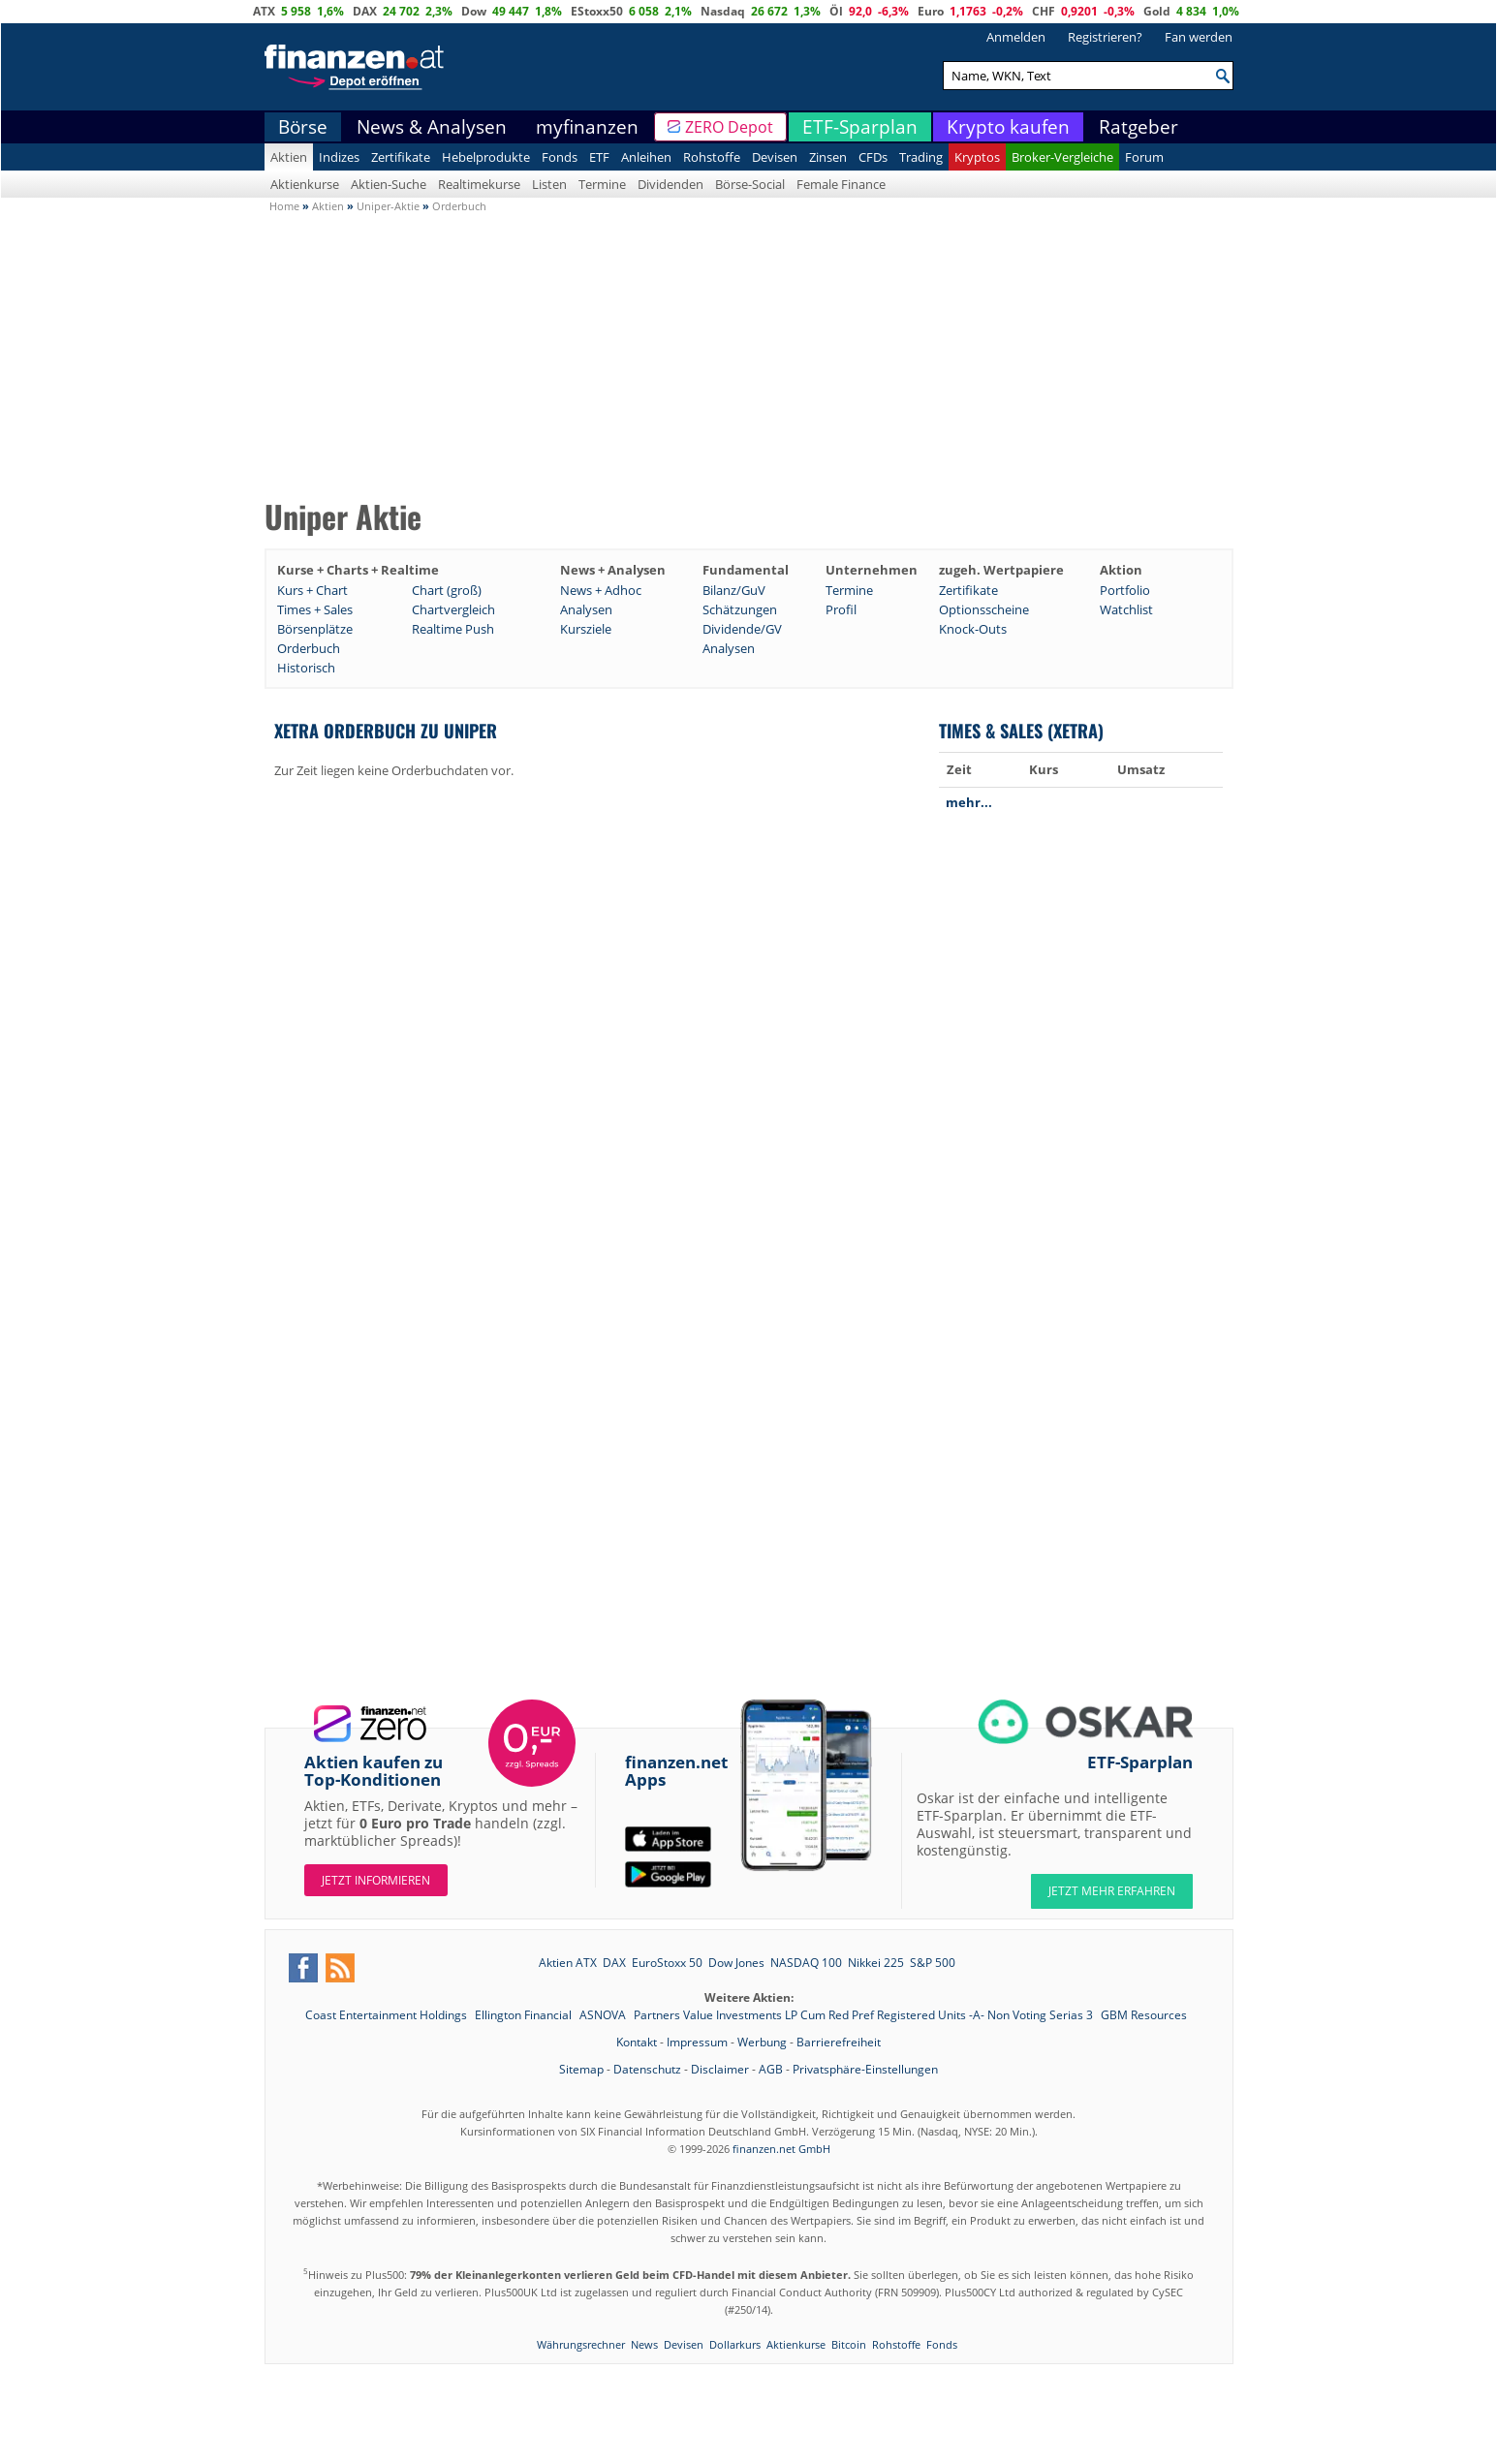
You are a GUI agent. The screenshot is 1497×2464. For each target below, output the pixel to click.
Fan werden (1198, 37)
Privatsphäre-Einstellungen (865, 2069)
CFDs (873, 157)
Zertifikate (400, 157)
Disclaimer (720, 2069)
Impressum (697, 2042)
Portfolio (1125, 590)
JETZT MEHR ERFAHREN (1111, 1891)
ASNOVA (604, 2015)
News (644, 2344)
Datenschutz (647, 2069)
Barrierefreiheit (838, 2042)
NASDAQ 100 (806, 1962)
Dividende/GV (742, 629)
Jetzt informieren (376, 1880)
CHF (1043, 11)
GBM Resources (1144, 2015)
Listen (549, 184)
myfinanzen (587, 127)
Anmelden (1015, 37)
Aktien (288, 157)
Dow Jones (736, 1962)
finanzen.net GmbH (781, 2148)
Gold (1156, 11)
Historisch (306, 667)
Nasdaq (723, 11)
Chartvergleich (453, 609)
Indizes (339, 157)
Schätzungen (739, 609)
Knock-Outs (973, 629)
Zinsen (828, 157)
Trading (921, 157)
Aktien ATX (568, 1962)
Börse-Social (750, 184)
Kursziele (585, 629)
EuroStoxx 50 (667, 1962)
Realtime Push (453, 629)
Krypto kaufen (1008, 127)
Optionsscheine (984, 609)
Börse (302, 127)
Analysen (586, 609)
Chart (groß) (447, 590)
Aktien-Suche (388, 184)
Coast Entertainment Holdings (387, 2015)
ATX (264, 11)
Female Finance (841, 184)
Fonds (559, 157)
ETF (599, 157)
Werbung (762, 2042)
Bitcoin (848, 2344)
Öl (836, 11)
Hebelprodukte (486, 157)
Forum (1144, 157)
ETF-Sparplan (860, 127)
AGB (771, 2069)
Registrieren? (1105, 37)
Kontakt (636, 2042)
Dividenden (670, 184)
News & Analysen (432, 127)
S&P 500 (932, 1962)
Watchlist (1126, 609)
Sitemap (581, 2069)
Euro (931, 11)
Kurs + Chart (312, 590)
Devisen (774, 157)
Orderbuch (308, 648)
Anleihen (646, 157)
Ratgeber (1138, 127)
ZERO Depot (729, 127)
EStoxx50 (597, 11)
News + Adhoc (600, 590)
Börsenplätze (315, 629)
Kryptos (977, 157)
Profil (841, 609)
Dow (473, 11)
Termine (602, 184)
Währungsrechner (581, 2344)
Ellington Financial (525, 2015)
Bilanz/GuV (733, 590)
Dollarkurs (735, 2344)
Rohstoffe (711, 157)
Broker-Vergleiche (1062, 157)
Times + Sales (315, 609)
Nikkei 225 (876, 1962)
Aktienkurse (304, 184)
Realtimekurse (479, 184)
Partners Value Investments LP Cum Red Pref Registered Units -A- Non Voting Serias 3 (865, 2015)
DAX (365, 11)
